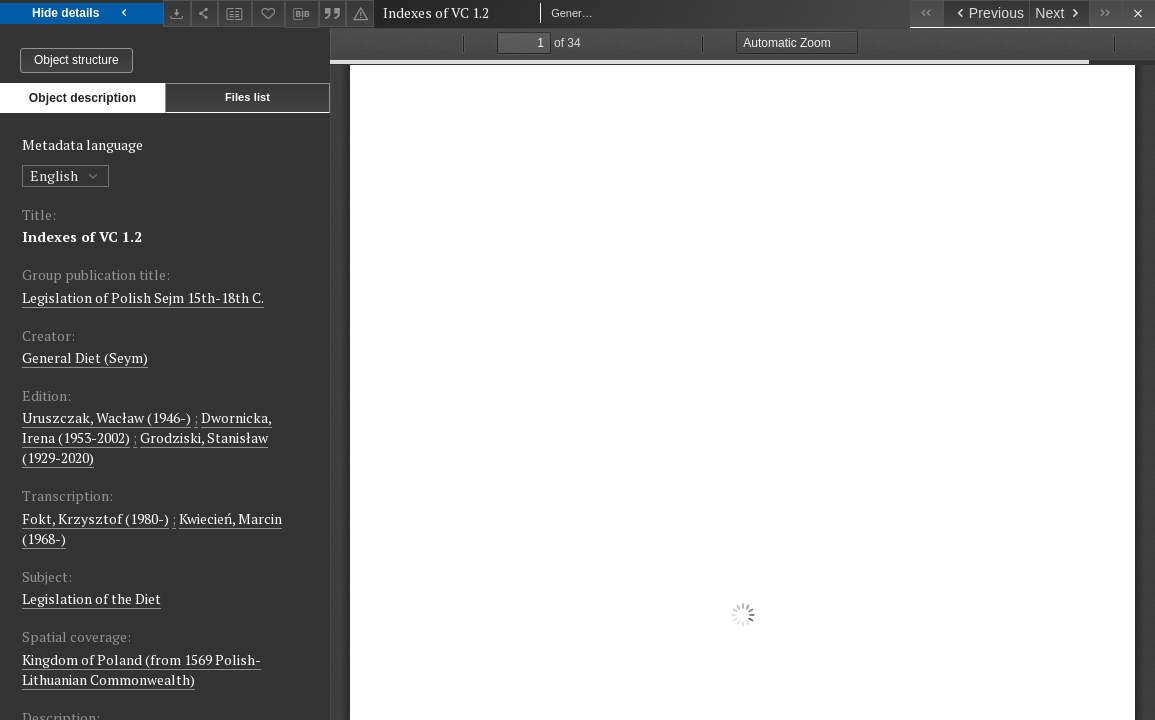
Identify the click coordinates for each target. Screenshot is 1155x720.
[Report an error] (360, 13)
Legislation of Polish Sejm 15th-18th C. (143, 297)
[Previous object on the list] (986, 13)
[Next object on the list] (1059, 13)
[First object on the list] (926, 13)
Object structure (76, 60)
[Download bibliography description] (302, 14)
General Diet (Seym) (85, 357)
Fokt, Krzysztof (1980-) (95, 518)
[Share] (205, 13)
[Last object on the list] (1105, 13)
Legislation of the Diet (91, 598)
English (65, 175)
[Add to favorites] (269, 13)
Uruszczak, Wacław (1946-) (106, 417)
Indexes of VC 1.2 (82, 236)
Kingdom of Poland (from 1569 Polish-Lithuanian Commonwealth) (141, 669)
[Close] (1138, 13)
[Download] (177, 13)
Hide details (81, 13)
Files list (247, 97)
